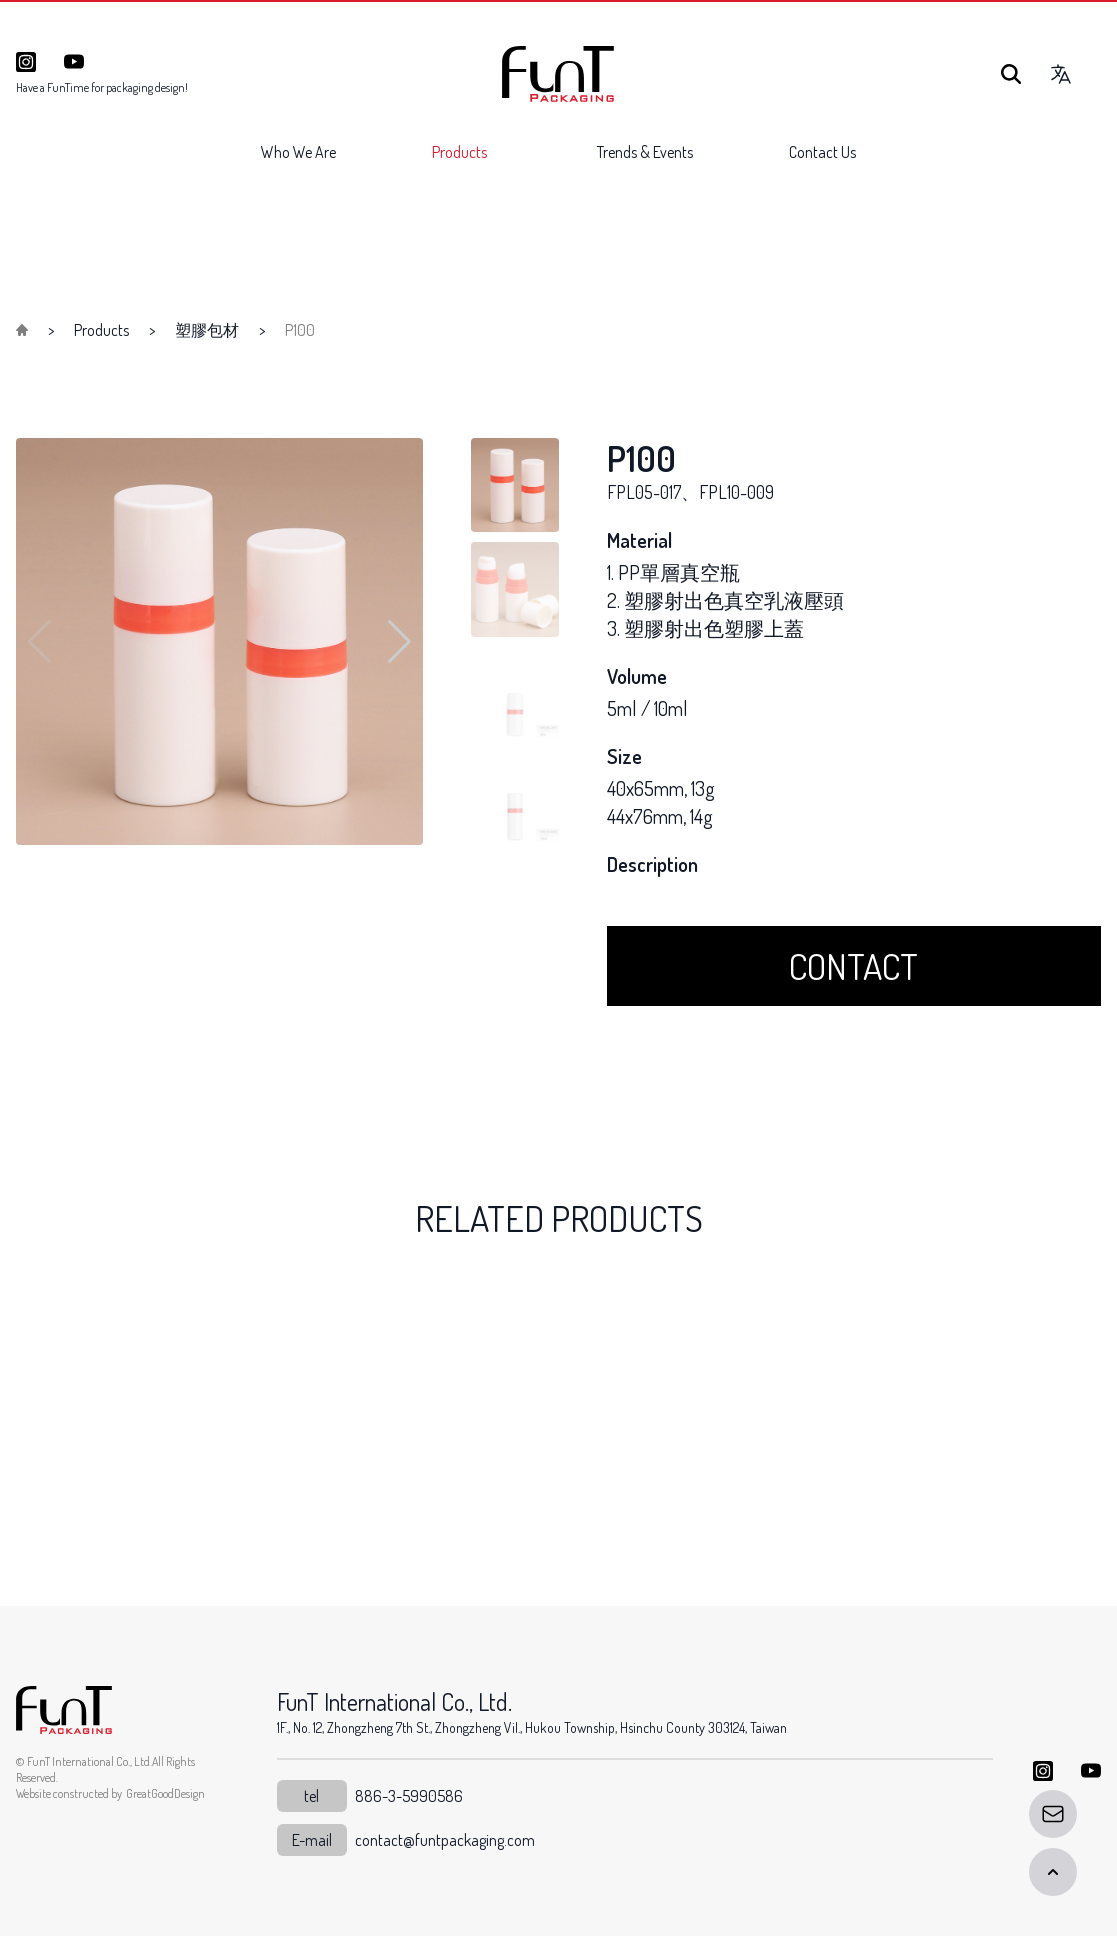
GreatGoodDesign (165, 1793)
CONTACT (853, 966)
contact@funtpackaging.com (445, 1840)
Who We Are (298, 152)
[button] (399, 642)
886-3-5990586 (409, 1796)
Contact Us (822, 152)
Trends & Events (645, 152)
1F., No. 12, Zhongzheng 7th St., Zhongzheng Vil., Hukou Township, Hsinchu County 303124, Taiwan (532, 1727)
